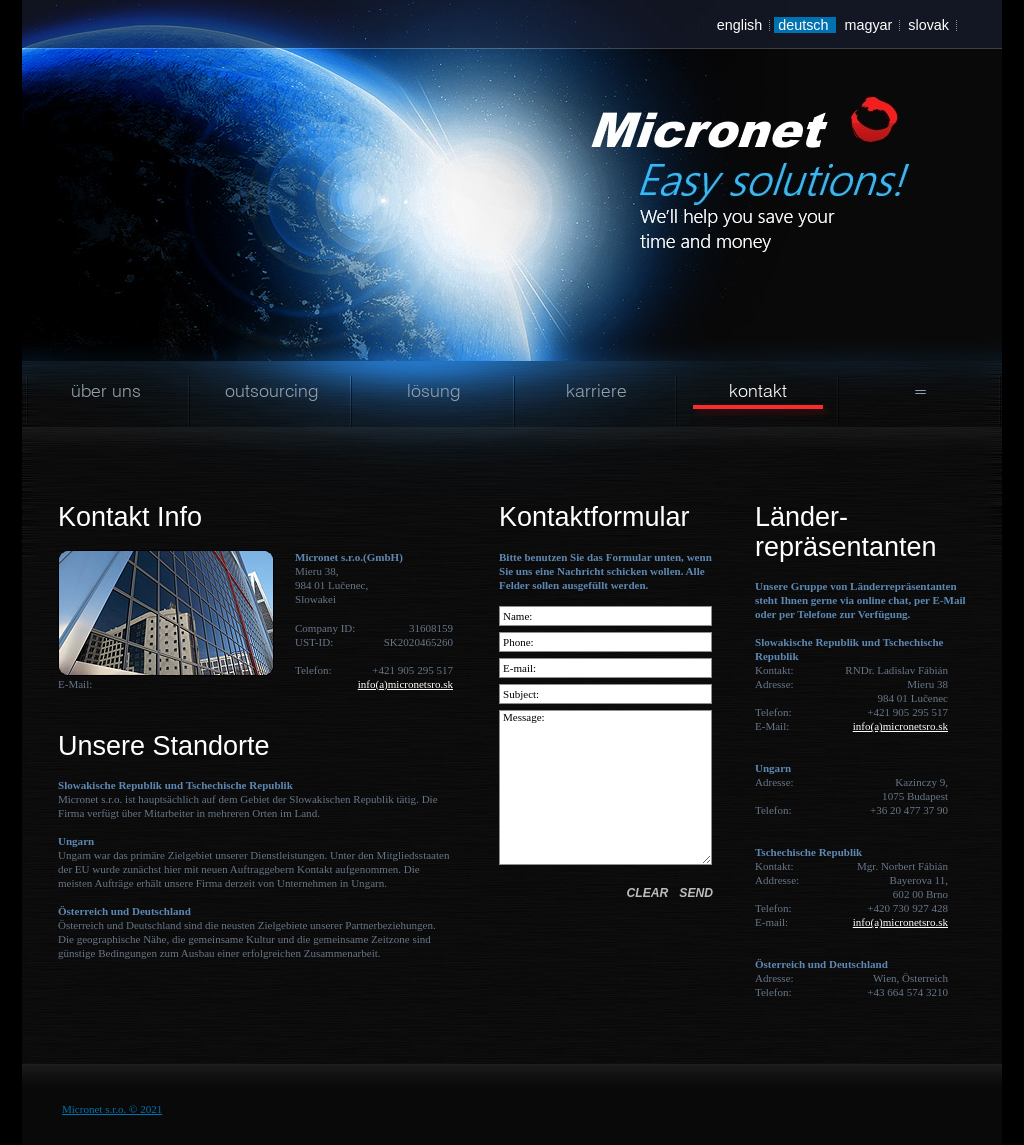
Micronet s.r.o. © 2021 (112, 1109)
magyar (868, 25)
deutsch (803, 25)
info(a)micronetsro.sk (405, 684)
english (739, 25)
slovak (928, 25)
